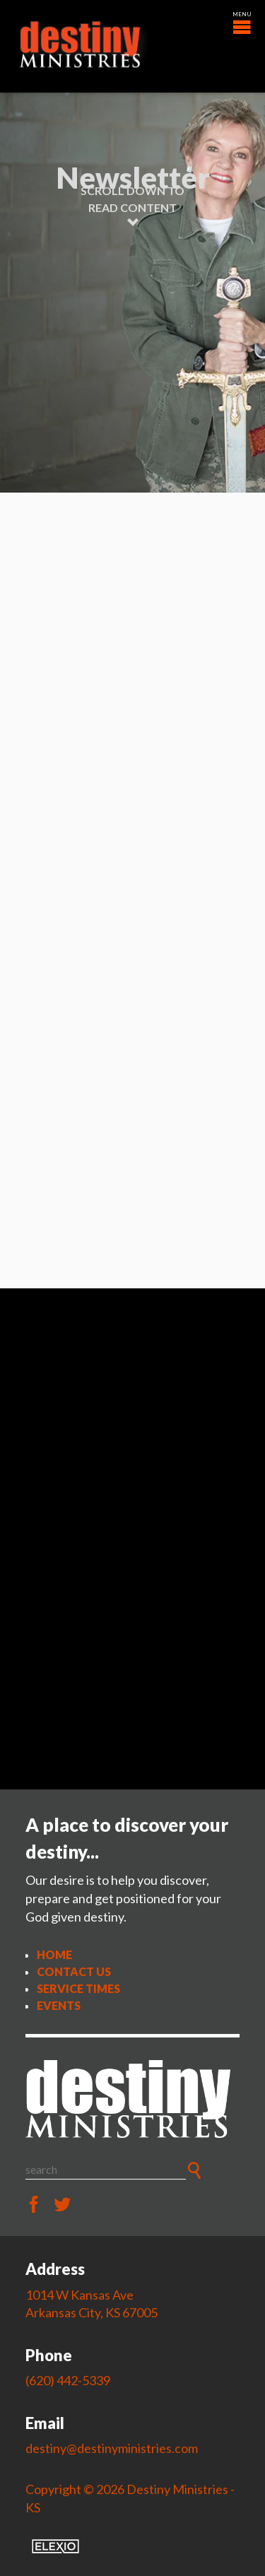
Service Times (78, 1988)
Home (54, 1954)
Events (59, 2005)
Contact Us (74, 1971)
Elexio (55, 2546)
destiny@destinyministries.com (111, 2448)
